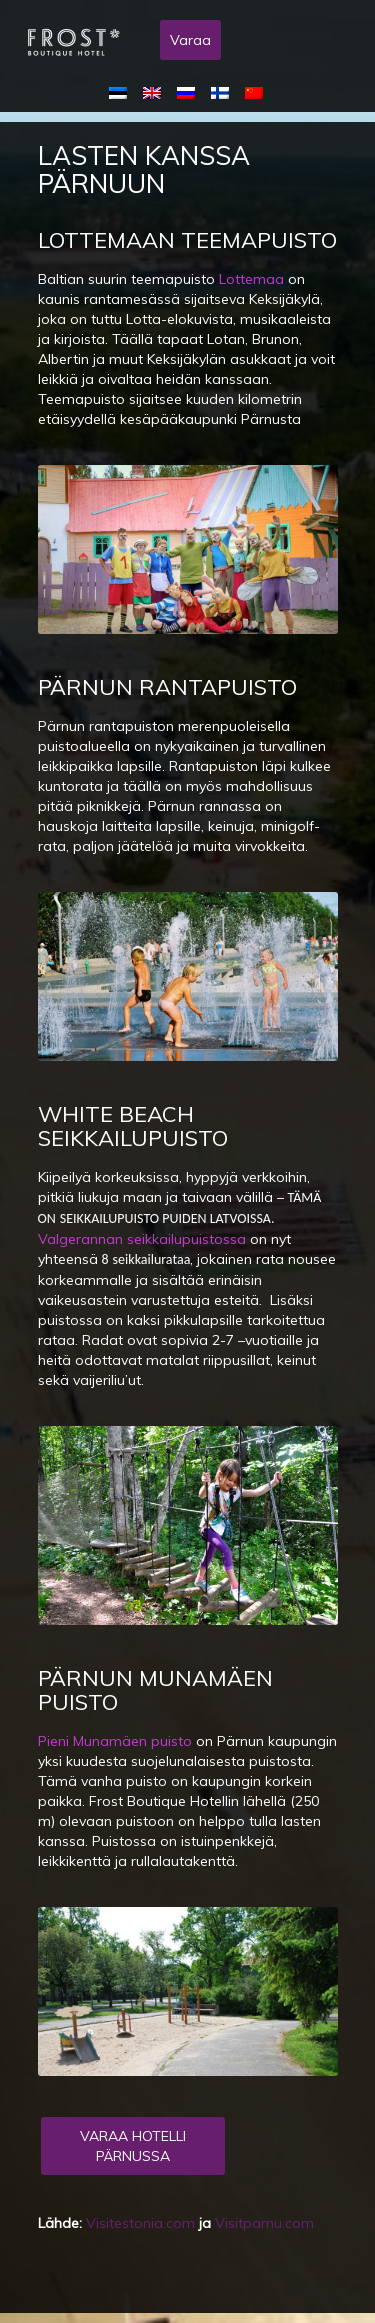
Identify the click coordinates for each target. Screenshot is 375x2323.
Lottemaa (251, 279)
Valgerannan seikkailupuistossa (142, 1239)
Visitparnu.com (264, 2223)
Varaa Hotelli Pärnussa (133, 2146)
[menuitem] (122, 92)
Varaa (190, 40)
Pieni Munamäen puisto (115, 1741)
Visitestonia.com (140, 2223)
